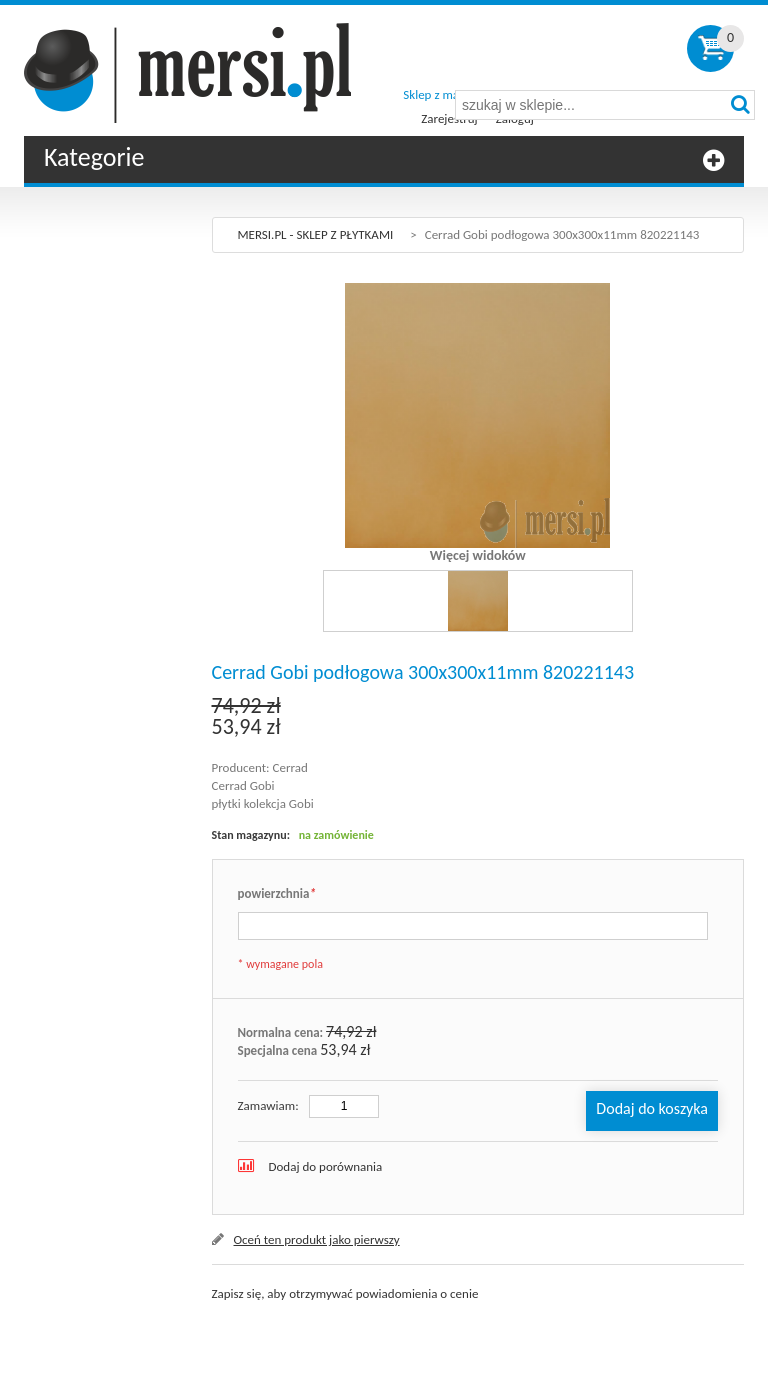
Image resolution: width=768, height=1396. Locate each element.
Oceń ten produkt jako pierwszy (317, 1239)
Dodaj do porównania (326, 1166)
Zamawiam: (268, 1105)
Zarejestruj (449, 118)
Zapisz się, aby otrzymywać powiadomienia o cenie (345, 1293)
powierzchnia (277, 894)
